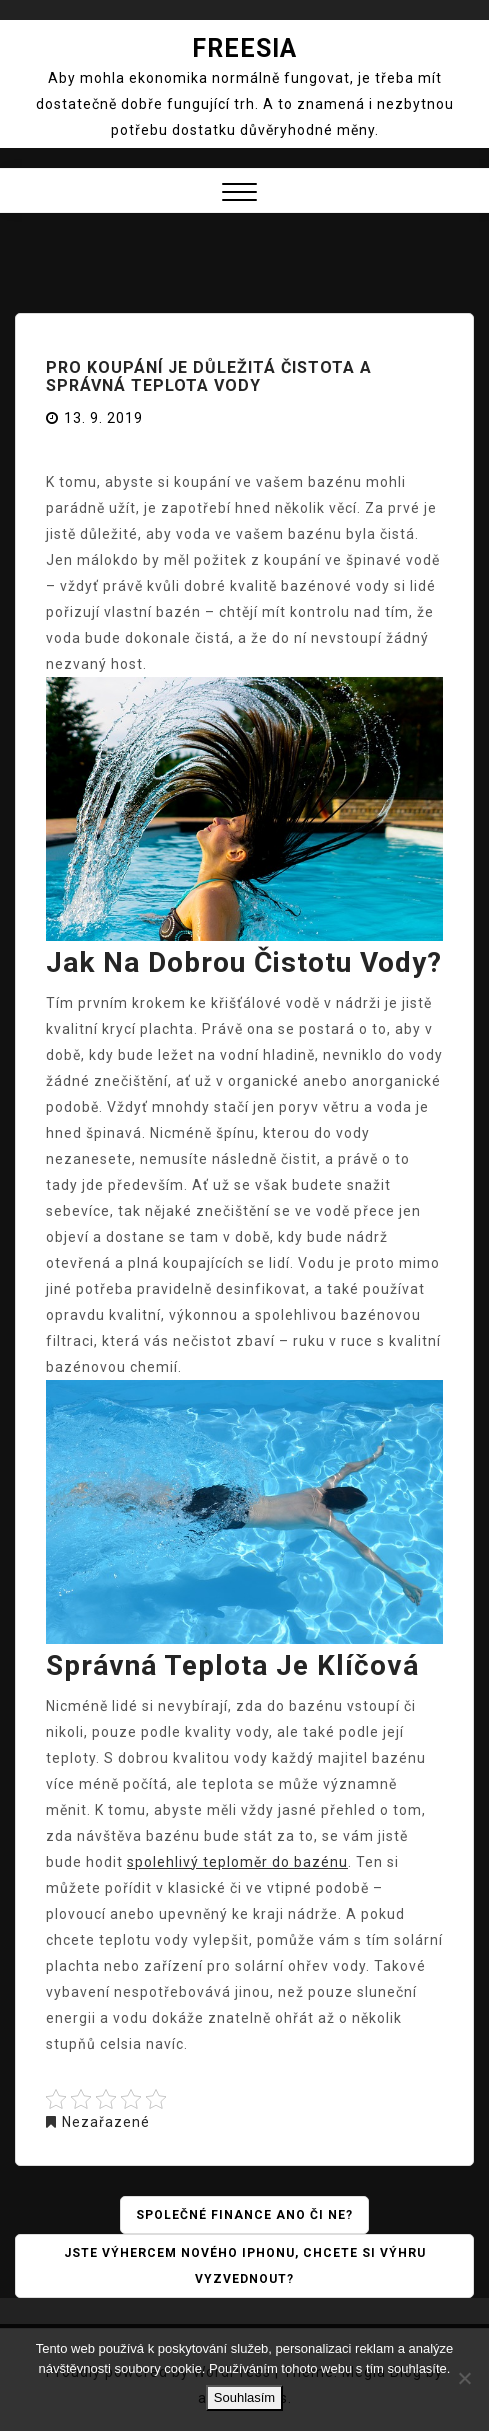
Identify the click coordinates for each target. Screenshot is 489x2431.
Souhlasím (244, 2397)
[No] (464, 2378)
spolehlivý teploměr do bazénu (237, 1862)
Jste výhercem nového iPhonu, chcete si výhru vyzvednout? (245, 2266)
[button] (239, 194)
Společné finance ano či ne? (244, 2215)
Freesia (244, 48)
